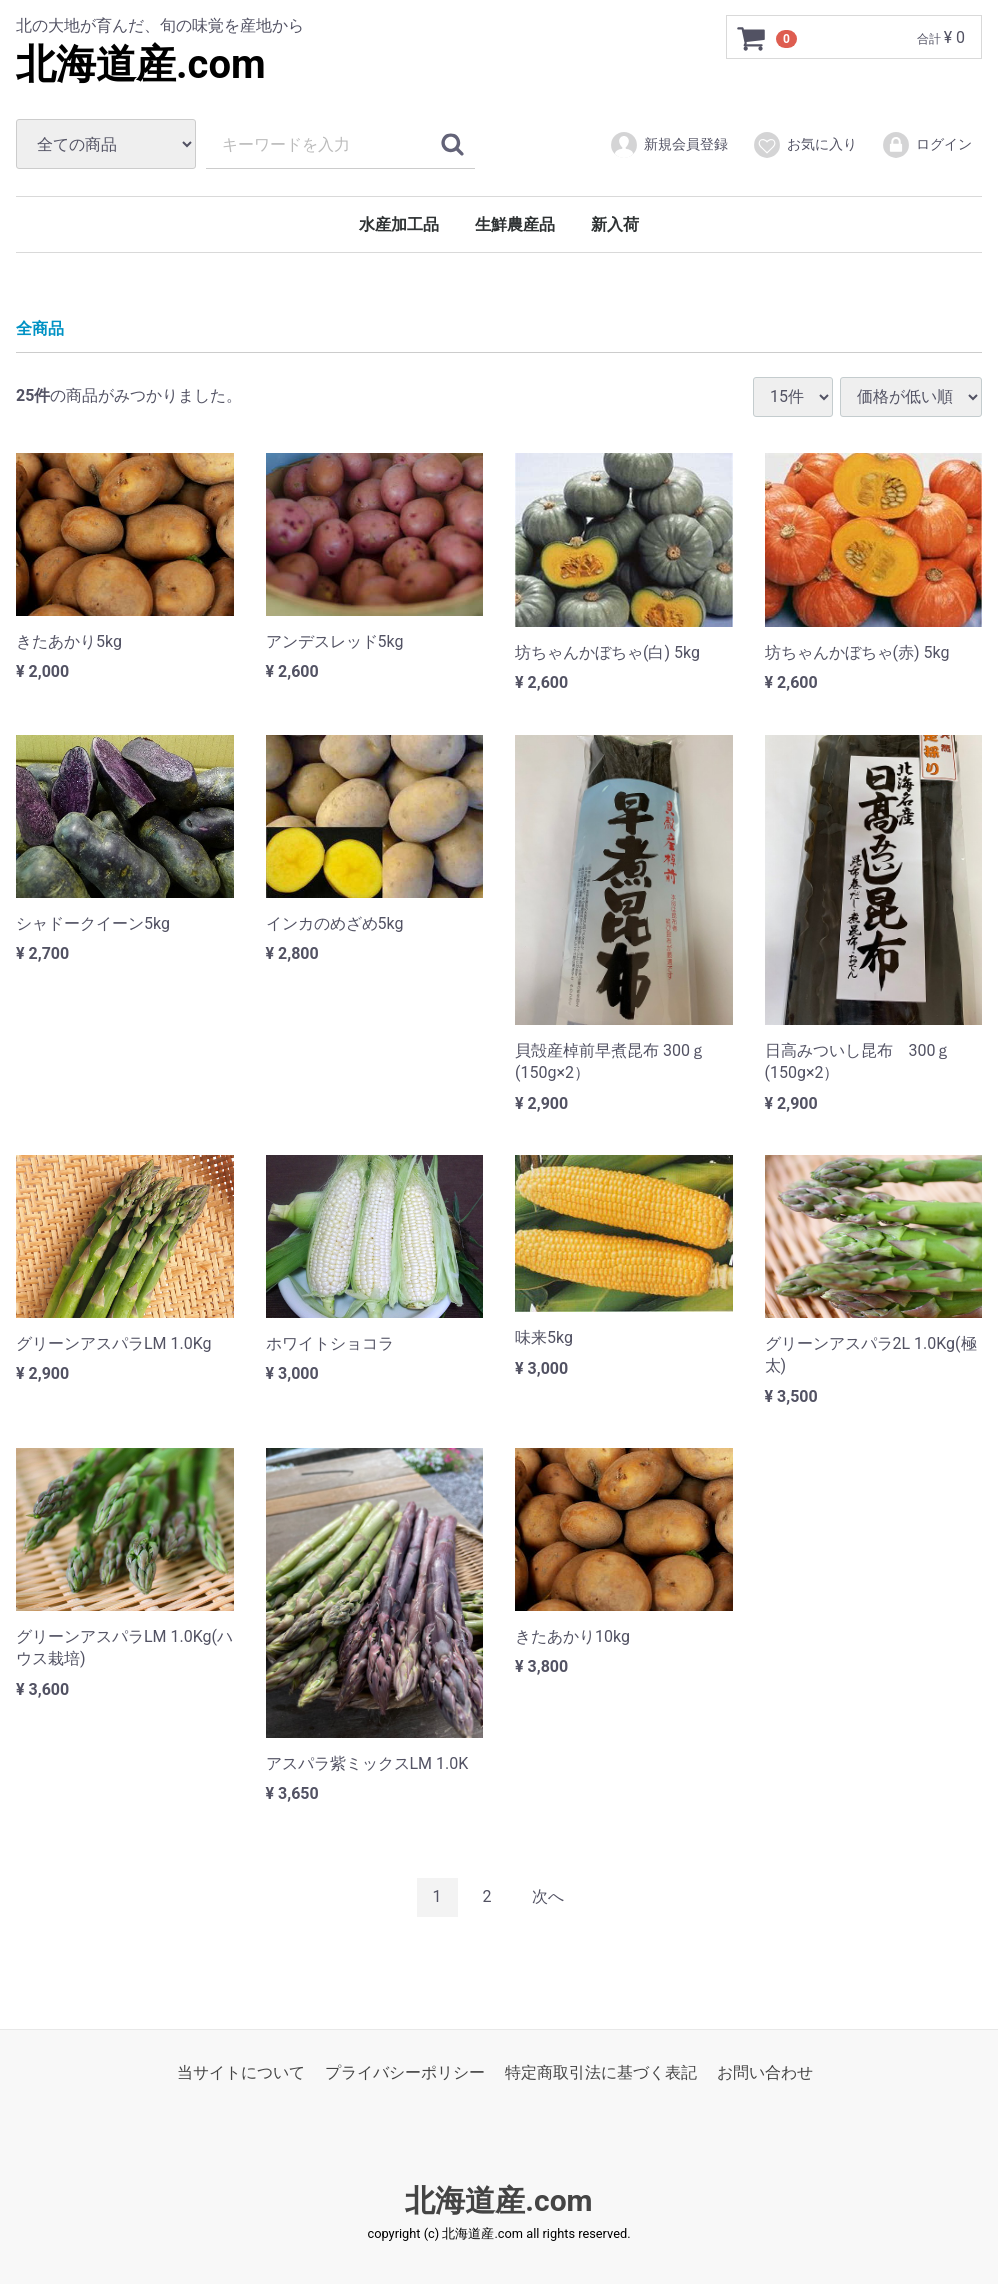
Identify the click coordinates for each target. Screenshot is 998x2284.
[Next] (548, 1897)
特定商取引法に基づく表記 (601, 2071)
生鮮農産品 (515, 224)
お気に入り (804, 145)
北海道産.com (141, 64)
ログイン (926, 145)
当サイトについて (241, 2071)
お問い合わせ (765, 2071)
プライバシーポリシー (405, 2071)
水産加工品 (399, 224)
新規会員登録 (668, 145)
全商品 (40, 328)
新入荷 (615, 224)
